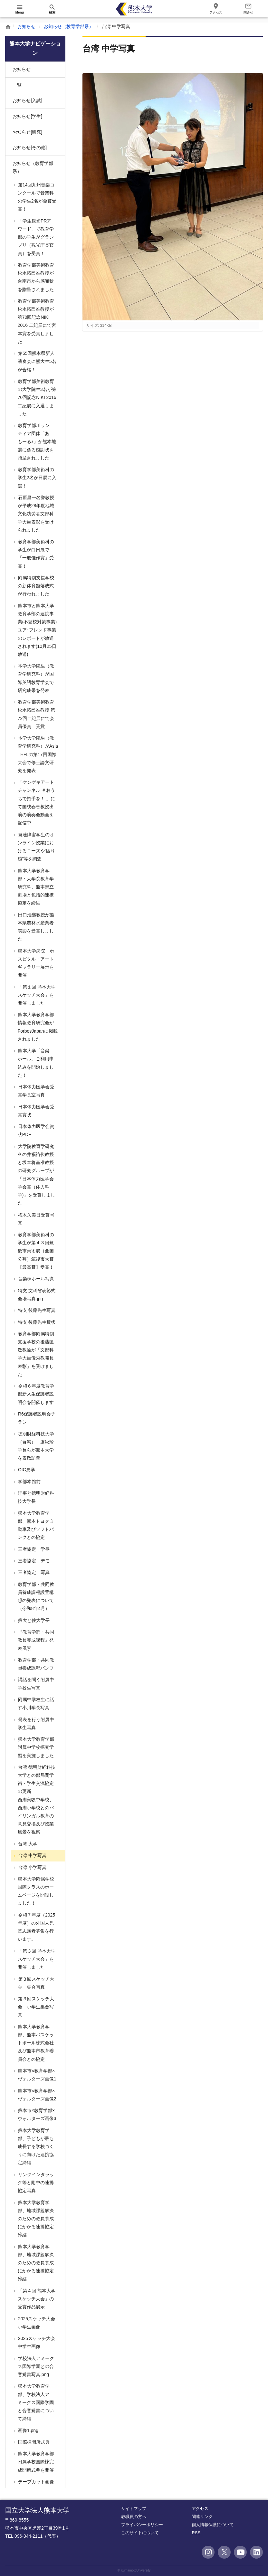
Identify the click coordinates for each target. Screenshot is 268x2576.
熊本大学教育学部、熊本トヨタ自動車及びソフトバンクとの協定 (35, 1525)
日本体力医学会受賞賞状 (35, 1110)
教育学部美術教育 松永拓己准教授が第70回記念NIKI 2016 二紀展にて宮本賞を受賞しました (36, 321)
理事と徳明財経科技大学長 (35, 1497)
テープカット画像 (35, 2481)
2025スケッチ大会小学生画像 (36, 2322)
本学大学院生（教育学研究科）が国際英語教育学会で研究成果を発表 (35, 678)
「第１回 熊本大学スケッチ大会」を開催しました (36, 995)
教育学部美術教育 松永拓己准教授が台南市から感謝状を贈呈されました (35, 277)
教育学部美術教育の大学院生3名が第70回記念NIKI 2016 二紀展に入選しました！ (36, 397)
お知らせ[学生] (27, 116)
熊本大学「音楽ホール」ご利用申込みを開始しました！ (35, 1063)
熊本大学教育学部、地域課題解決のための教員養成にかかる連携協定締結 (35, 2219)
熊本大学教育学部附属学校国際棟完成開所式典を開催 (35, 2461)
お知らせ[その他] (30, 147)
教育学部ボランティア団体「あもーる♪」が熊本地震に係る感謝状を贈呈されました (36, 441)
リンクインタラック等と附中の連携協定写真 (35, 2182)
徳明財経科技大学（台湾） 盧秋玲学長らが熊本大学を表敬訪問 (35, 1446)
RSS (196, 2532)
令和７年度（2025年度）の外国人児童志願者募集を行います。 (36, 1927)
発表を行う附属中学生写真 (35, 1723)
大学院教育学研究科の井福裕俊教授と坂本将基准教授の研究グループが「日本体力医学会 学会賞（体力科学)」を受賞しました (36, 1175)
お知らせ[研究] (27, 132)
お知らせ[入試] (27, 100)
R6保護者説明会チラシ (36, 1418)
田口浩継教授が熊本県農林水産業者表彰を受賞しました (35, 927)
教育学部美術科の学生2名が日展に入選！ (36, 477)
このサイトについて (140, 2532)
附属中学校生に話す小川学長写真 (35, 1703)
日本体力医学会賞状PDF (35, 1130)
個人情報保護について (213, 2524)
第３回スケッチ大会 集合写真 (35, 1983)
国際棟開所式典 (33, 2442)
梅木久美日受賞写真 (35, 1219)
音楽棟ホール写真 (35, 1278)
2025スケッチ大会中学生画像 (36, 2342)
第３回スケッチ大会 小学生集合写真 (35, 2006)
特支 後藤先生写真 (36, 1310)
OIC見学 (26, 1469)
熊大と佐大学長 (33, 1620)
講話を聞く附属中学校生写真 (35, 1683)
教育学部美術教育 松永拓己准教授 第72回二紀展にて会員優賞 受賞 (36, 714)
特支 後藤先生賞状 (36, 1322)
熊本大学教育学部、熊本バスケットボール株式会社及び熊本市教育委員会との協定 (35, 2043)
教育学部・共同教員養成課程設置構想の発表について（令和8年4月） (35, 1596)
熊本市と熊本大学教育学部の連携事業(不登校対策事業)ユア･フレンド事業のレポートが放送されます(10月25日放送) (37, 630)
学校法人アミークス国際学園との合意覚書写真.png (35, 2366)
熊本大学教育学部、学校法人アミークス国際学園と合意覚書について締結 (35, 2402)
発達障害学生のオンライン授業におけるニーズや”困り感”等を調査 (36, 847)
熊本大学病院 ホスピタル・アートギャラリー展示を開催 (35, 963)
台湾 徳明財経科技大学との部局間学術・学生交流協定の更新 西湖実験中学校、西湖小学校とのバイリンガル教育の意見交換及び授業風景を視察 (37, 1800)
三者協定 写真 (33, 1572)
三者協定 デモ (33, 1560)
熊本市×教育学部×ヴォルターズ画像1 (36, 2074)
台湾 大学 (27, 1843)
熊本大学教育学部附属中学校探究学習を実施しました (35, 1747)
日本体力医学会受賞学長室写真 (35, 1090)
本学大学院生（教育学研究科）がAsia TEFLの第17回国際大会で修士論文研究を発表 (37, 754)
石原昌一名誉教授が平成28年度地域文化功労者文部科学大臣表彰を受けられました (35, 514)
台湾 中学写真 (31, 1855)
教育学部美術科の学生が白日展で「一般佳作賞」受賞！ (35, 554)
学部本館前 (29, 1481)
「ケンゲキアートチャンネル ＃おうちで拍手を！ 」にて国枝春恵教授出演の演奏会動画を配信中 (36, 802)
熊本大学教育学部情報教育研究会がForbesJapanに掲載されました (37, 1027)
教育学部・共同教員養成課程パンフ (35, 1664)
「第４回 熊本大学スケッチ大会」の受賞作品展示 (36, 2298)
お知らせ (26, 26)
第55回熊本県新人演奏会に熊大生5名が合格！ (36, 361)
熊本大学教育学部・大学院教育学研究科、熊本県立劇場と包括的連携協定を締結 (35, 887)
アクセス (200, 2508)
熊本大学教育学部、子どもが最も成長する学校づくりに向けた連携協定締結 (35, 2146)
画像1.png (27, 2430)
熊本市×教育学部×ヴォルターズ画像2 (36, 2094)
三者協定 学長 (33, 1549)
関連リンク (202, 2516)
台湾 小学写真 (31, 1867)
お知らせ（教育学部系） (68, 26)
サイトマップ (133, 2508)
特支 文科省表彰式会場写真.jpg (36, 1294)
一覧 (17, 85)
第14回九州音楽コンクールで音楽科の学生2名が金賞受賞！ (36, 197)
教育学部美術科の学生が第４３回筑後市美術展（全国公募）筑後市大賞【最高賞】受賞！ (35, 1251)
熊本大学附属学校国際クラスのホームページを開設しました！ (35, 1891)
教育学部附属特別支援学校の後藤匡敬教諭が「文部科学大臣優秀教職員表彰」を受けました (35, 1354)
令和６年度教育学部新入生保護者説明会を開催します (35, 1394)
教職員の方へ (133, 2516)
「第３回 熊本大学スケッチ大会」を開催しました (36, 1959)
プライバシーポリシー (142, 2524)
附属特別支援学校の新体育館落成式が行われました (35, 585)
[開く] (19, 9)
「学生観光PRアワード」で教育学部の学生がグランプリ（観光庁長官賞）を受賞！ (35, 237)
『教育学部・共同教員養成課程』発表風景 (35, 1640)
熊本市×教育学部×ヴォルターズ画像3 (36, 2114)
